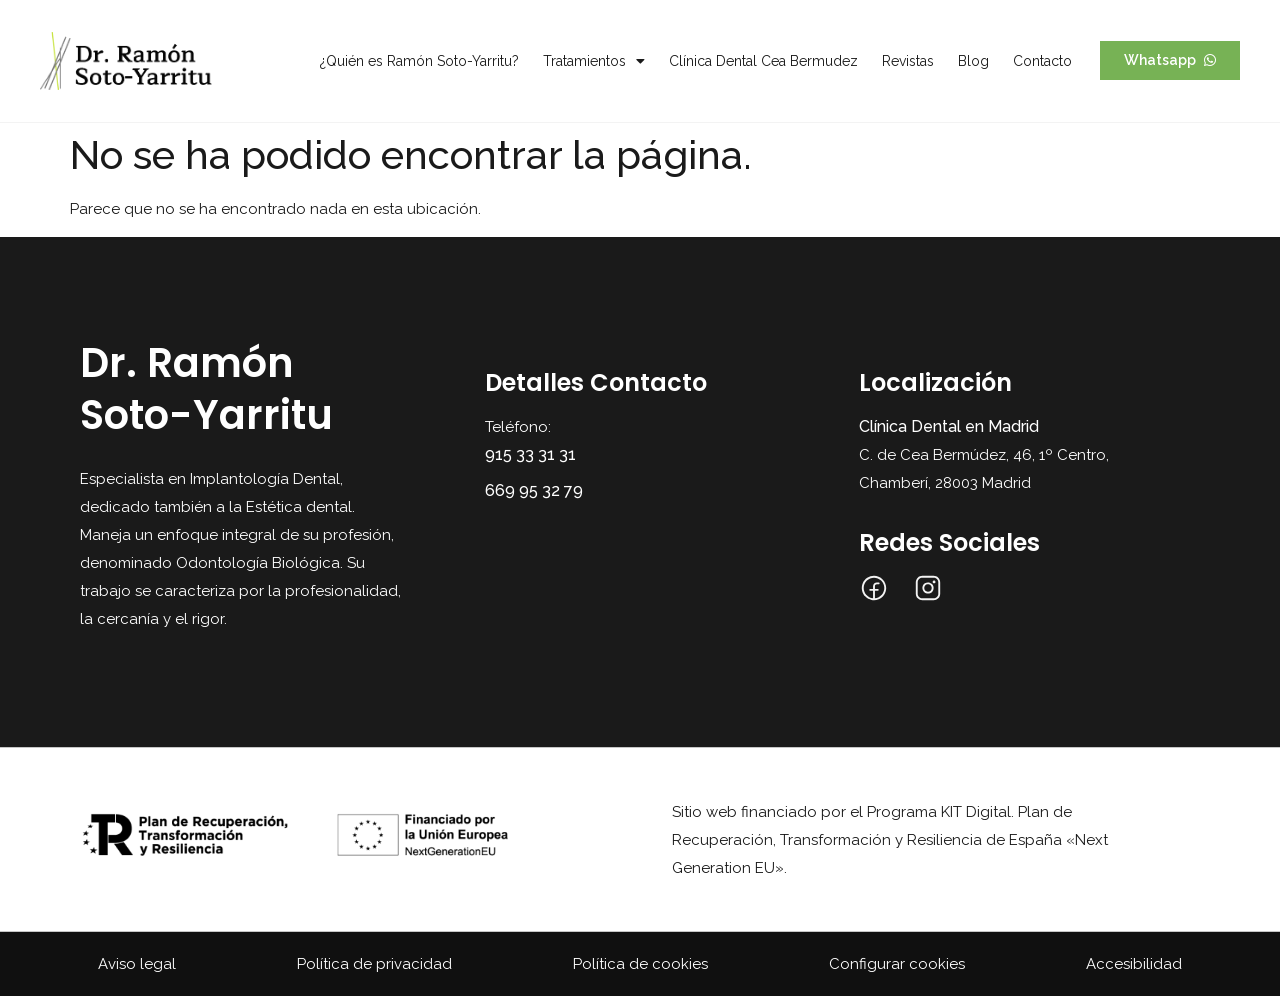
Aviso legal (137, 964)
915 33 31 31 (530, 454)
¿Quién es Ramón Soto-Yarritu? (419, 61)
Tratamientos (594, 61)
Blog (973, 61)
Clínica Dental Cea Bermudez (763, 61)
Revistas (908, 61)
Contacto (1042, 61)
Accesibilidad (1134, 964)
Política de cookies (640, 964)
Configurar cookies (897, 964)
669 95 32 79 (534, 490)
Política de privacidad (374, 964)
